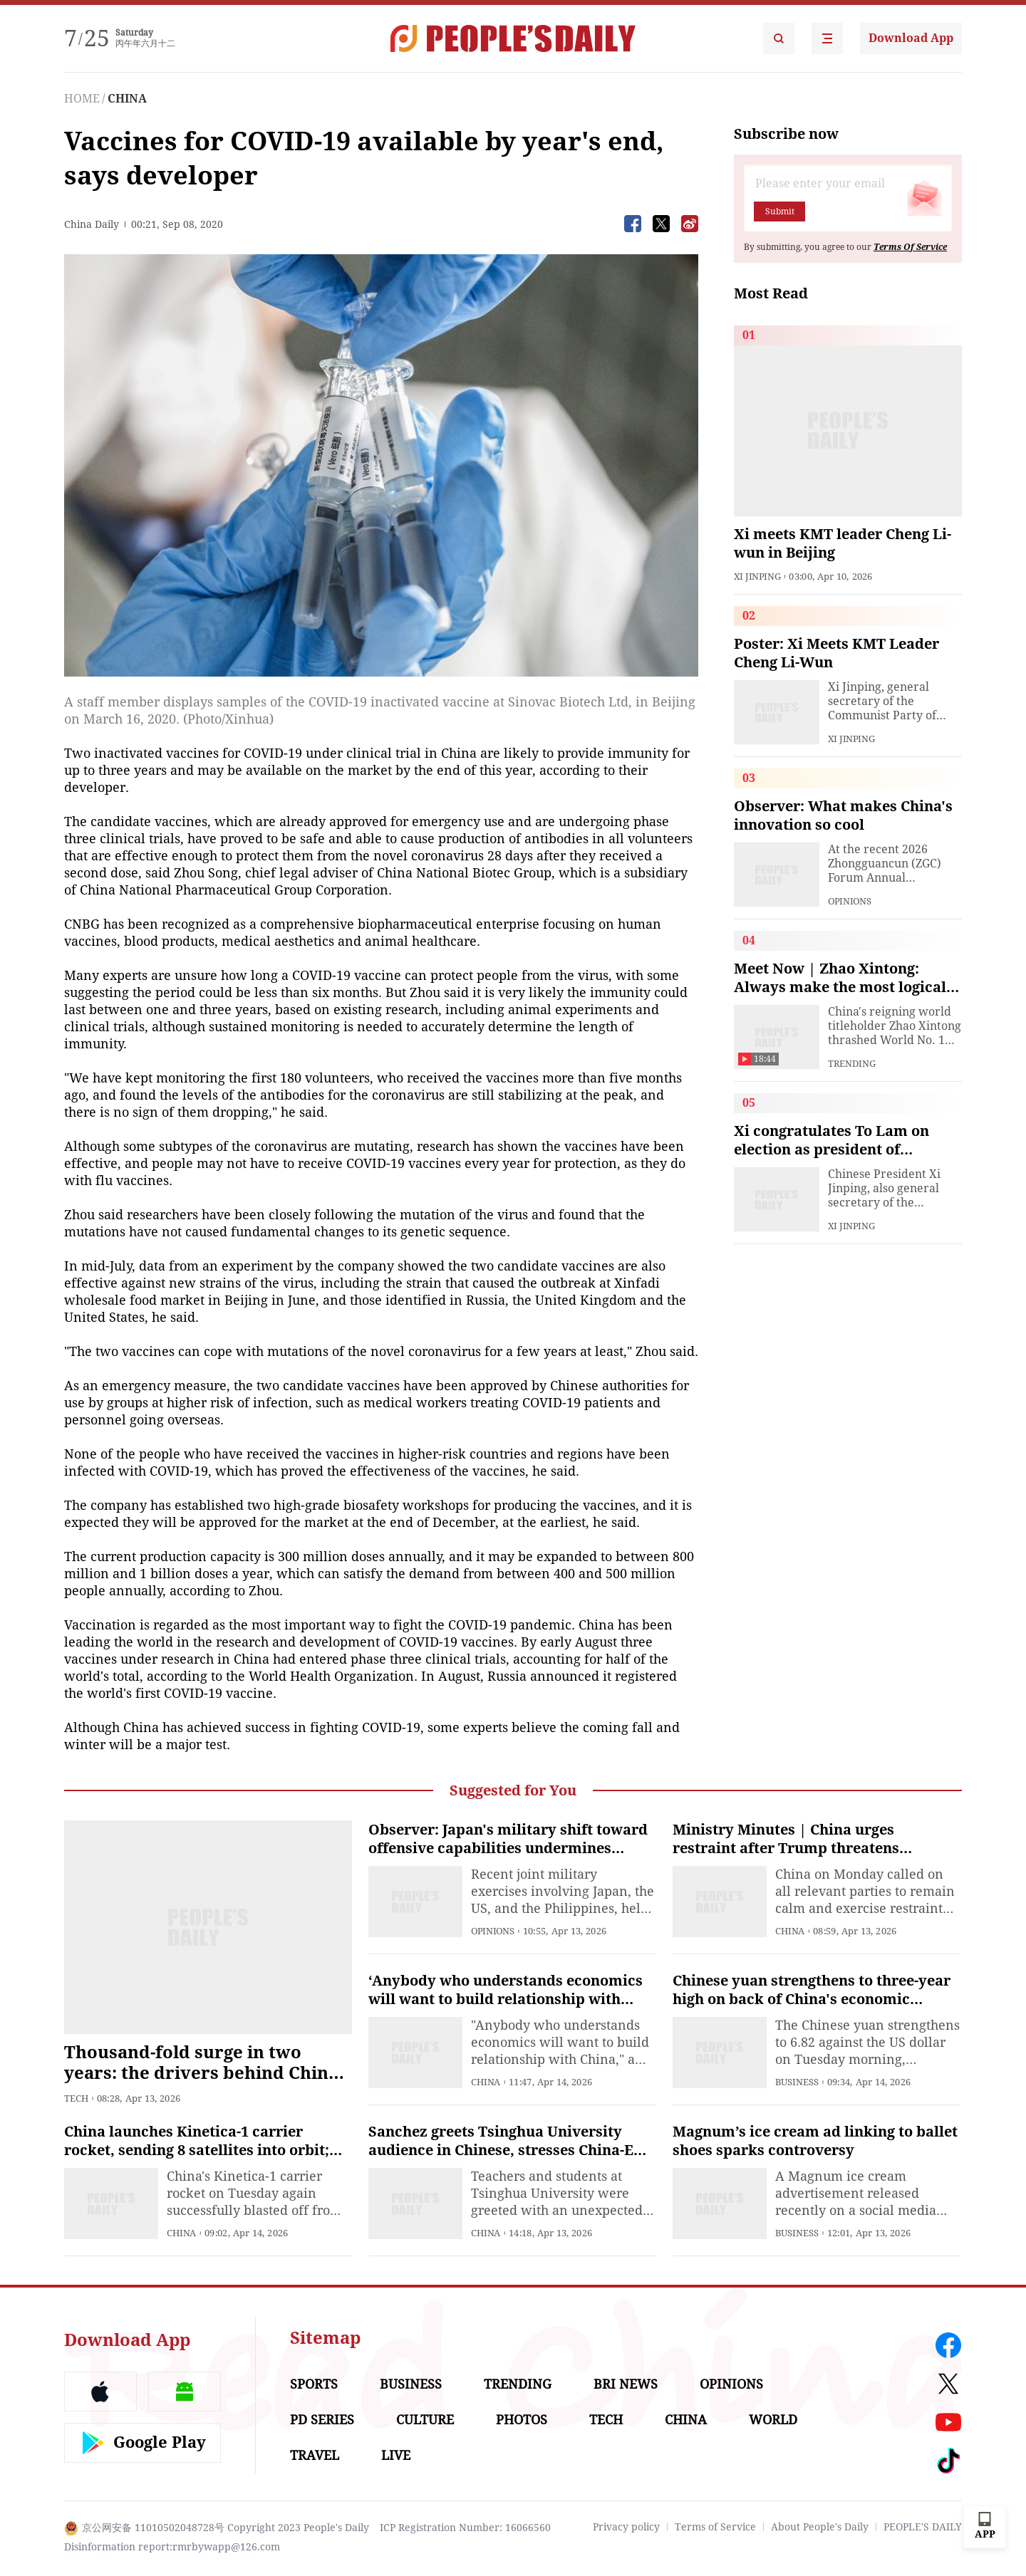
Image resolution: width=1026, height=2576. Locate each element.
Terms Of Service (910, 247)
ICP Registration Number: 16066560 (465, 2527)
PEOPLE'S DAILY (923, 2527)
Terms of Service (715, 2527)
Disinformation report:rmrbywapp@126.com (172, 2546)
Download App (911, 38)
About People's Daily (820, 2527)
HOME (82, 98)
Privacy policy (626, 2527)
